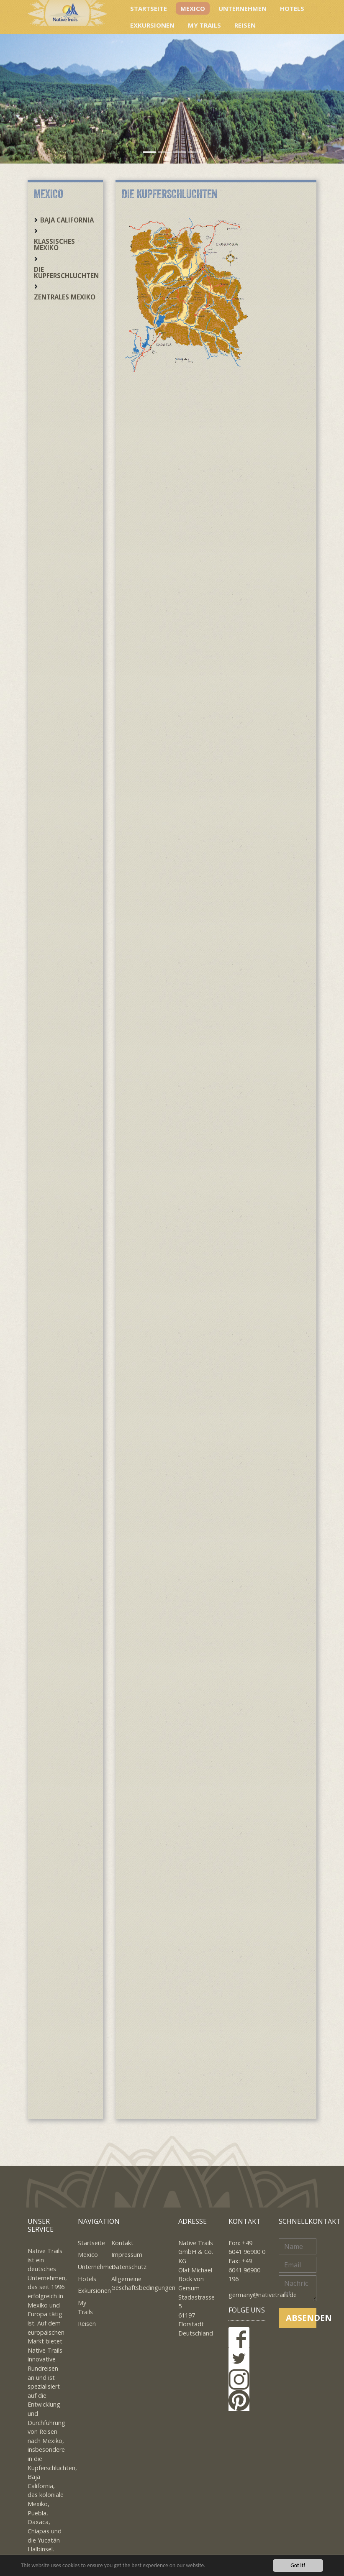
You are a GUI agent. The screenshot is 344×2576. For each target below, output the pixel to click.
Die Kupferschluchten (66, 272)
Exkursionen (152, 25)
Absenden (301, 2317)
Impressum (126, 2255)
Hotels (292, 8)
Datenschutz (128, 2267)
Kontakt (122, 2243)
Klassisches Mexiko (54, 244)
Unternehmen (242, 8)
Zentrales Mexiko (64, 297)
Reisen (245, 25)
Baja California (67, 220)
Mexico (192, 8)
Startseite (148, 8)
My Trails (204, 25)
